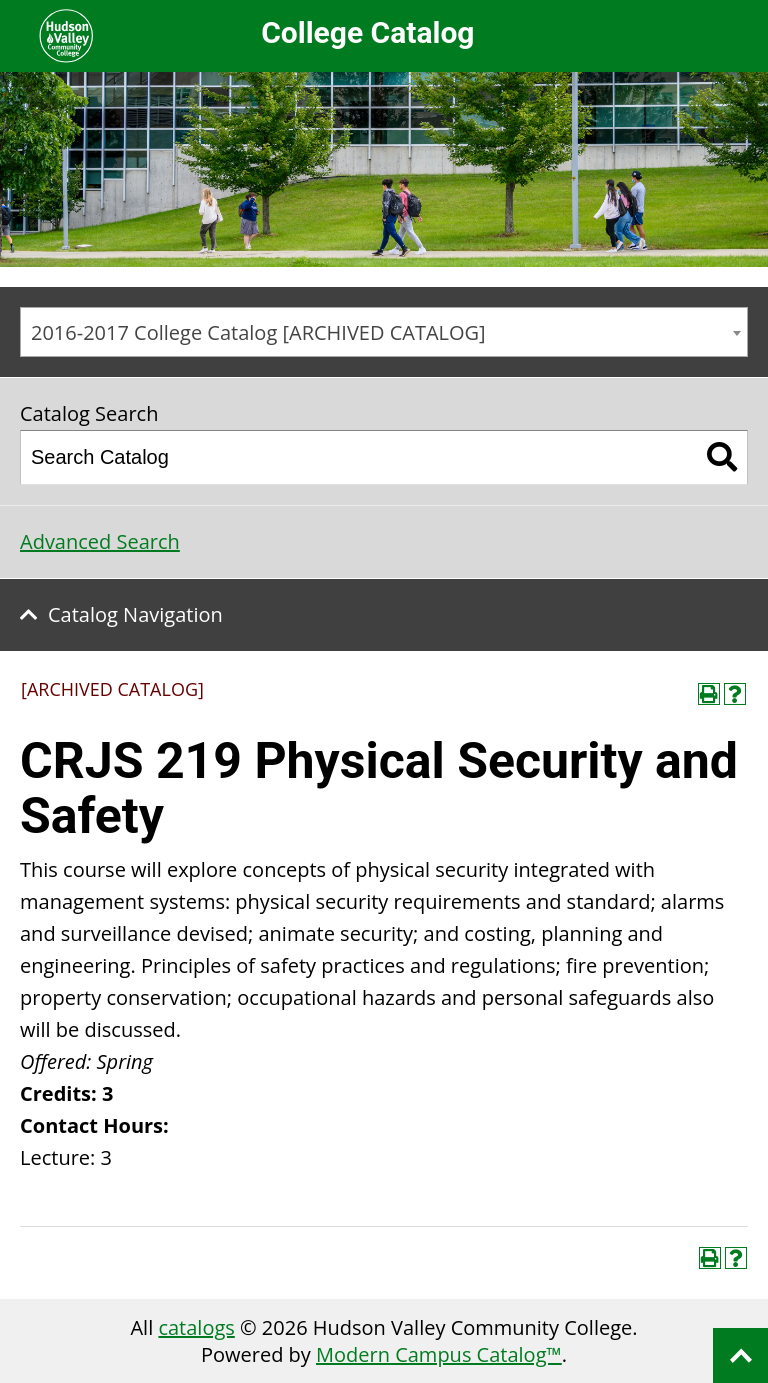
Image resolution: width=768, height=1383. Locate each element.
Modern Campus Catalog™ (439, 1354)
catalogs (196, 1327)
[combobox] (384, 332)
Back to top (740, 1355)
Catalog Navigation (135, 614)
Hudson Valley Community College (66, 36)
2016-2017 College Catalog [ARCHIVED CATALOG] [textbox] (258, 332)
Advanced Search (100, 541)
